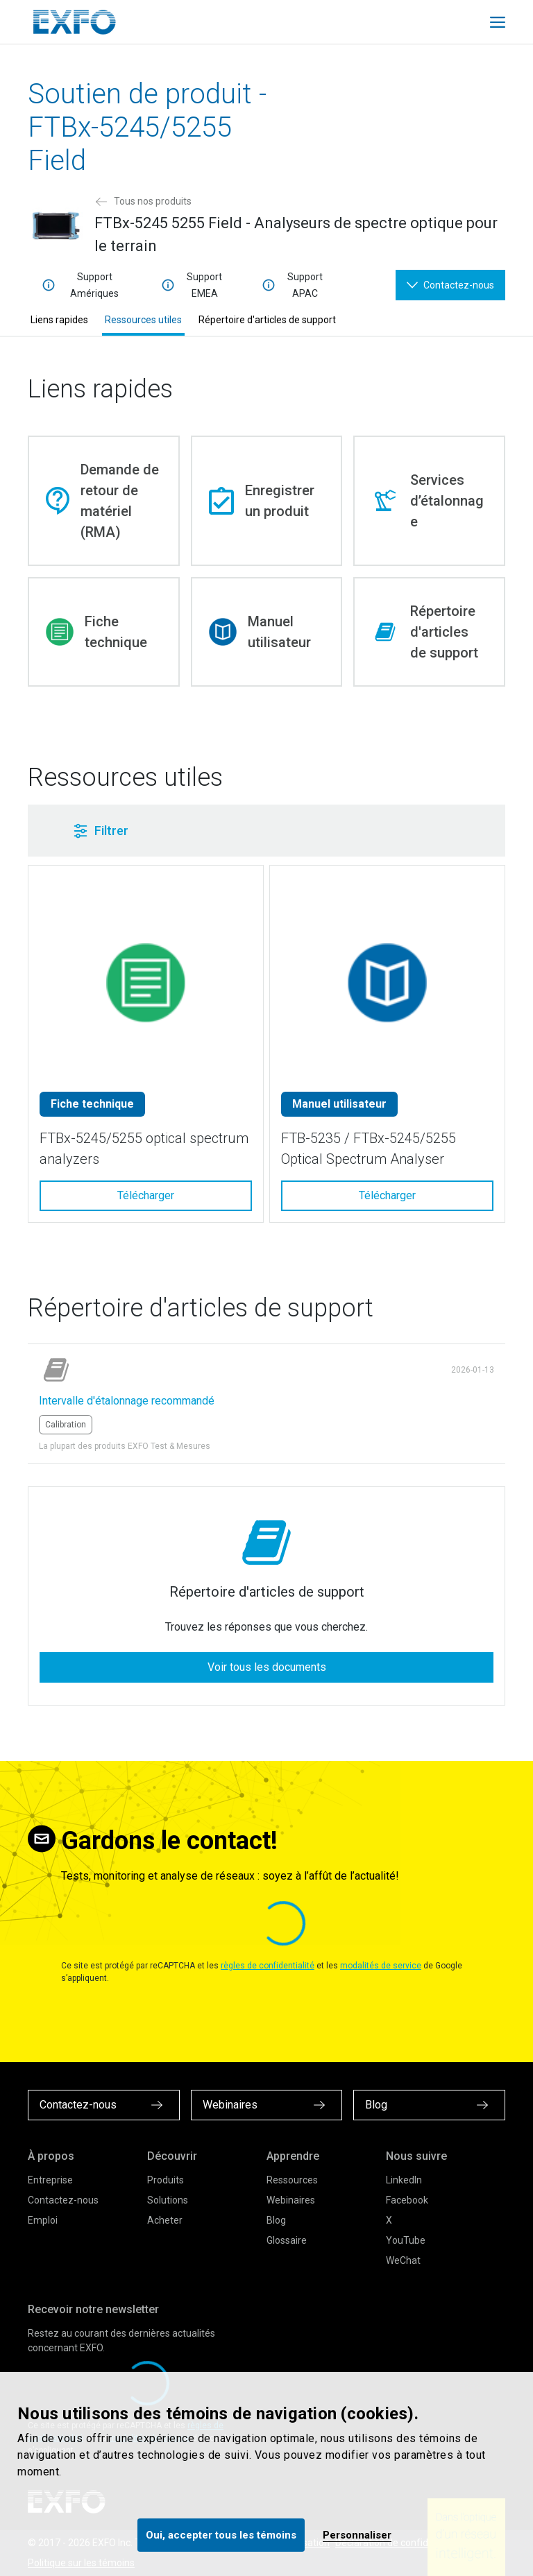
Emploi (43, 2220)
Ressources (292, 2180)
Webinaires (290, 2200)
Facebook (407, 2200)
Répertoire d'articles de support (267, 319)
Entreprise (50, 2180)
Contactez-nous (63, 2200)
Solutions (167, 2200)
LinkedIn (404, 2180)
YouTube (405, 2240)
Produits (165, 2180)
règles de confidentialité (267, 1965)
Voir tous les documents (267, 1667)
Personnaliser (357, 2535)
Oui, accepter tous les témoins (221, 2535)
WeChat (403, 2260)
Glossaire (286, 2240)
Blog (276, 2220)
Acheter (165, 2220)
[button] (228, 831)
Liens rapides (59, 319)
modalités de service (380, 1965)
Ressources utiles (143, 319)
